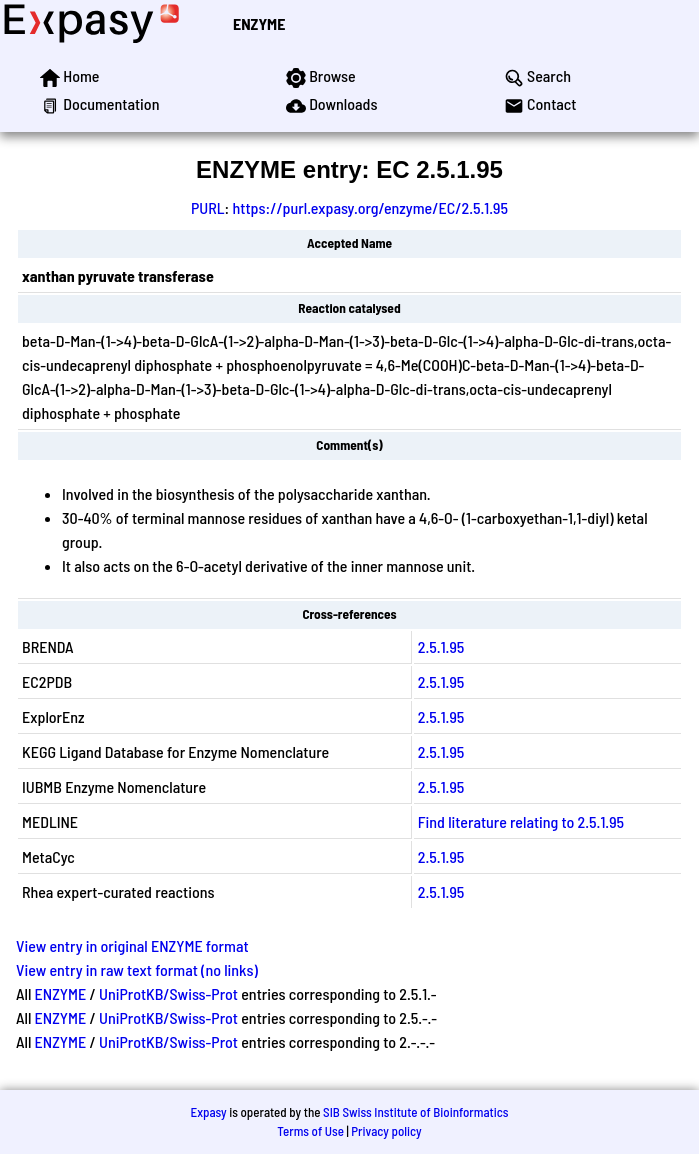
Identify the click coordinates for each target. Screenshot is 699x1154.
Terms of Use (310, 1131)
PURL (208, 207)
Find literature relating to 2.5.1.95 (521, 821)
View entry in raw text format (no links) (137, 969)
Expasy (208, 1112)
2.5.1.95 (441, 646)
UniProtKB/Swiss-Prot (168, 993)
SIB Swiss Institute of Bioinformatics (415, 1112)
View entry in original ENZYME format (132, 945)
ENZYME (259, 23)
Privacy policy (386, 1131)
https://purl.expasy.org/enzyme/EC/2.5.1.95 (370, 207)
